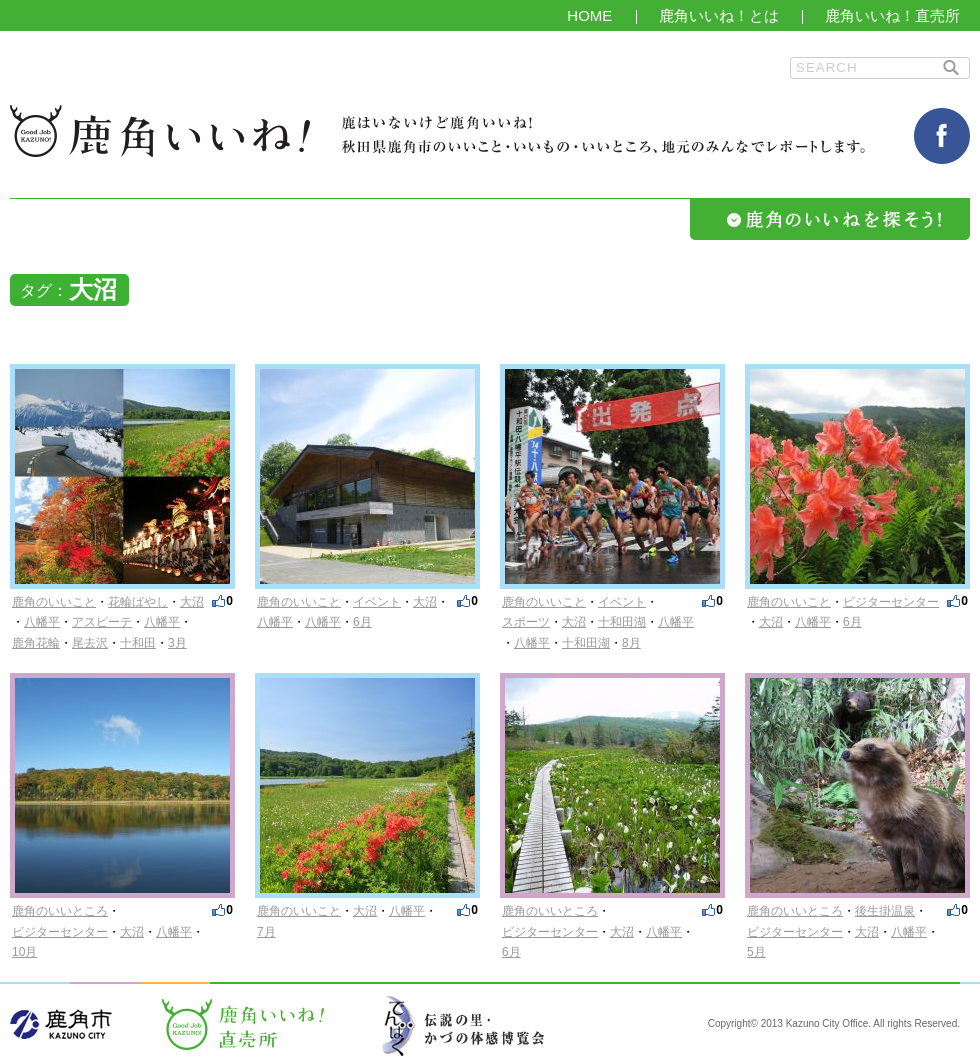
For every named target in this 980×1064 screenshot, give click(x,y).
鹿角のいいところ (60, 911)
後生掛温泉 (885, 911)
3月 (177, 643)
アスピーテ (102, 622)
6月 (362, 622)
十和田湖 (622, 622)
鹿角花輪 (36, 643)
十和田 (138, 643)
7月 (266, 932)
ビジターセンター (891, 602)
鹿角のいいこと (54, 602)
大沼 (192, 602)
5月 (756, 952)
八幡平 (42, 622)
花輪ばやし (138, 602)
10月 (24, 952)
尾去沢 (90, 643)
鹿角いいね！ (160, 131)
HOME (589, 15)
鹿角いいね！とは (719, 15)
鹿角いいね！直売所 (892, 15)
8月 (631, 643)
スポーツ (526, 622)
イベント (377, 602)
